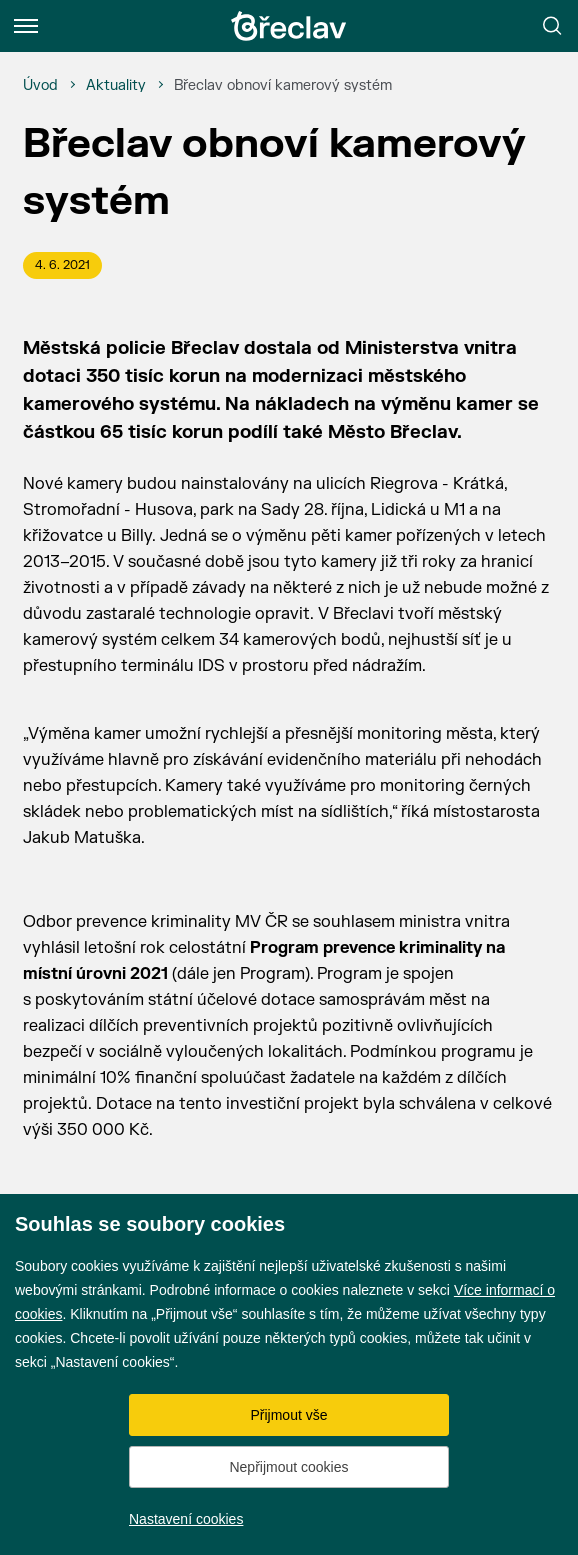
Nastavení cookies (186, 1519)
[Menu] (26, 26)
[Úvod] (40, 86)
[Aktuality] (116, 86)
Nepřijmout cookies (288, 1467)
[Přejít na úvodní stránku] (289, 26)
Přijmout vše (288, 1415)
